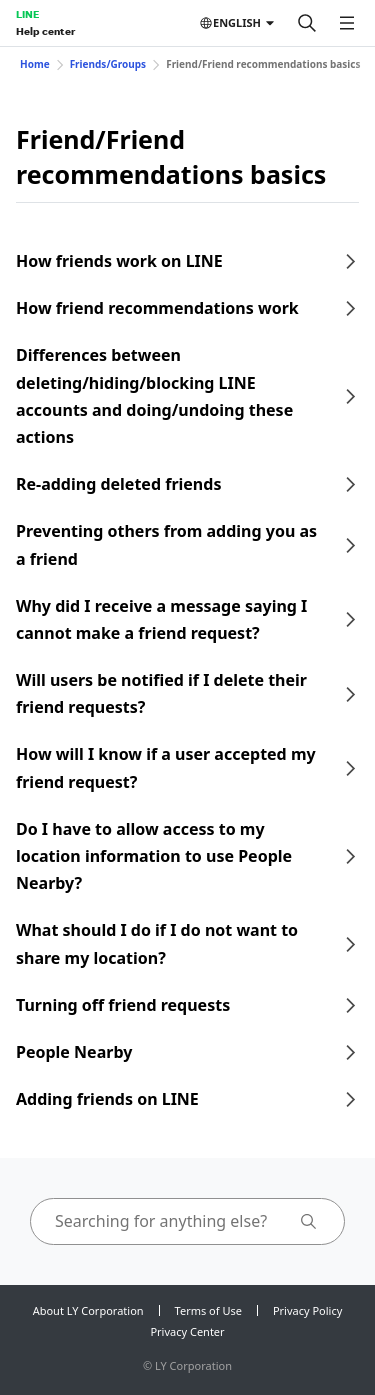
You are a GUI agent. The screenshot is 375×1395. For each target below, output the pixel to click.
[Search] (307, 23)
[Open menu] (347, 23)
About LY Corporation (88, 1310)
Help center (45, 31)
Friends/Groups (108, 64)
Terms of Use (208, 1310)
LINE (27, 14)
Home (35, 64)
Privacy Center (187, 1331)
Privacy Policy (307, 1310)
